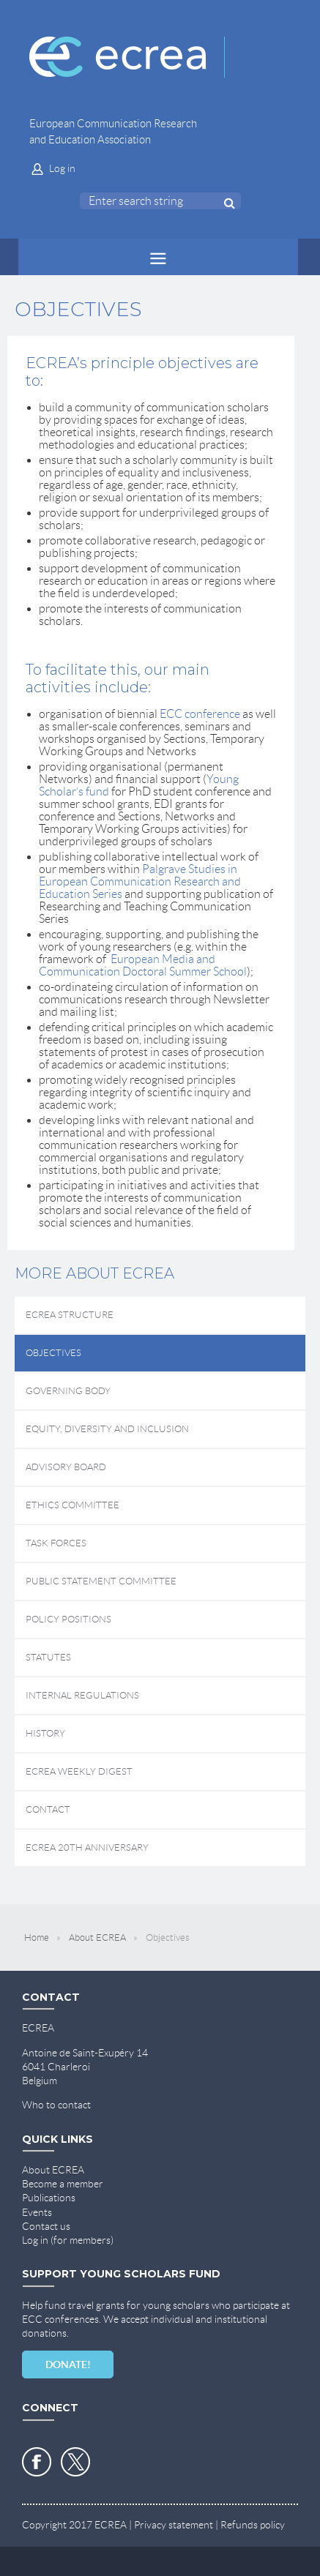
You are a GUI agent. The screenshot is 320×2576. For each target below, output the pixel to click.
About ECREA (97, 1937)
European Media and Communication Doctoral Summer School (143, 965)
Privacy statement (173, 2525)
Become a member (62, 2184)
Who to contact (56, 2105)
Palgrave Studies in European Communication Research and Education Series (140, 881)
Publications (48, 2198)
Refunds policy (252, 2525)
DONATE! (68, 2364)
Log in (62, 168)
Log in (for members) (68, 2240)
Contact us (46, 2226)
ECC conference (200, 714)
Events (37, 2212)
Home (36, 1937)
